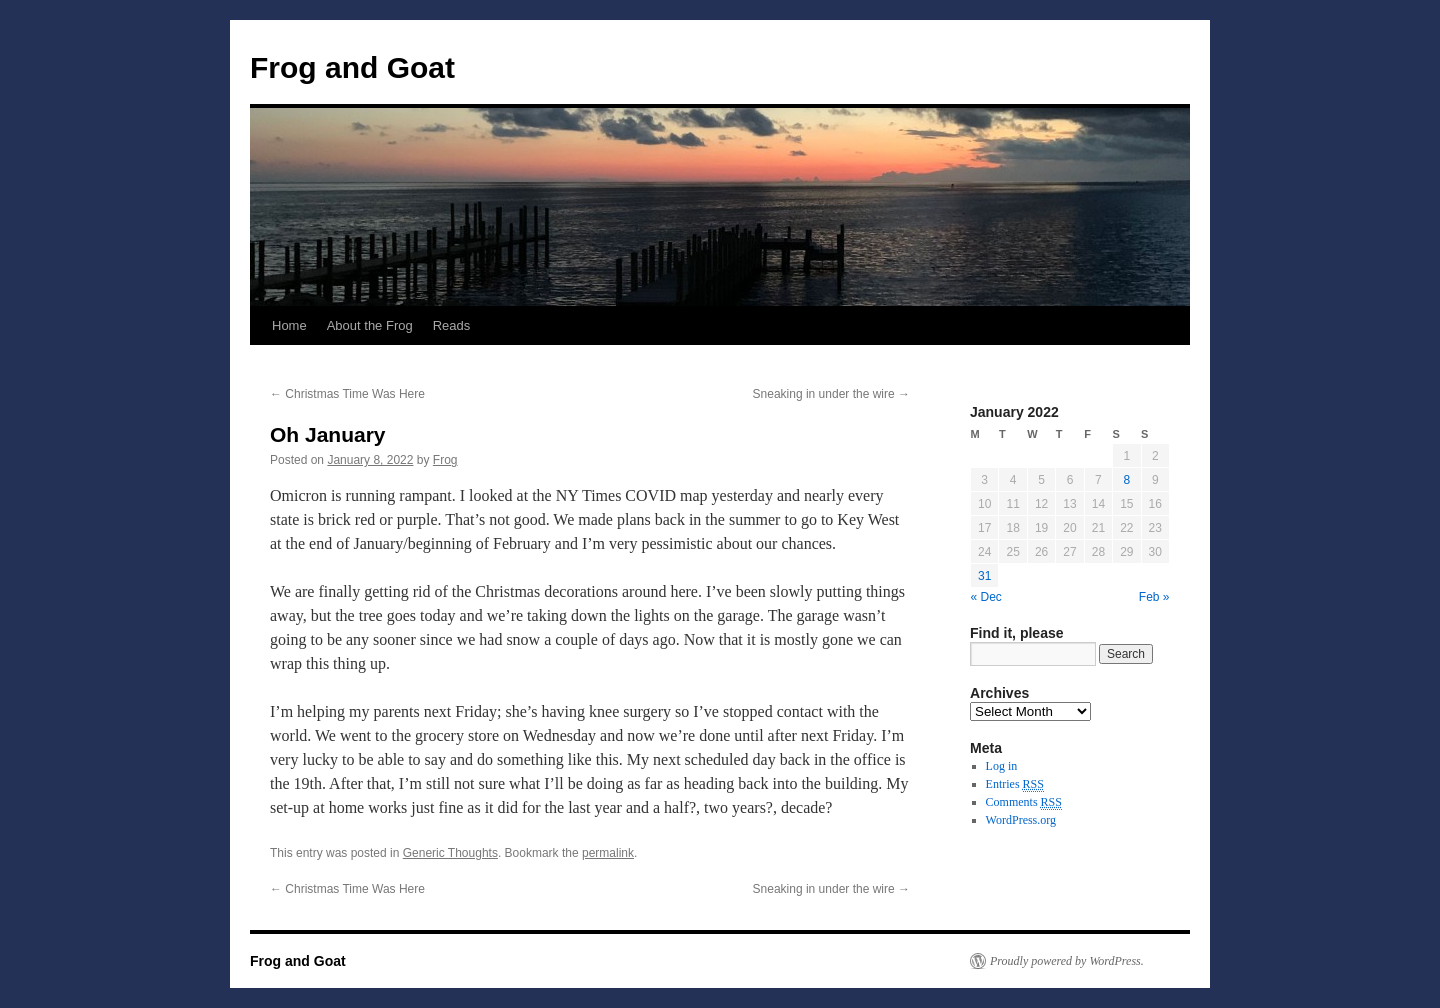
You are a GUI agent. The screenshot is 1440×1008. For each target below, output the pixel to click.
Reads (452, 325)
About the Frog (370, 325)
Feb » (1154, 597)
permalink (608, 853)
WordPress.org (1021, 820)
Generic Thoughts (450, 853)
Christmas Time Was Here (347, 394)
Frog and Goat (352, 67)
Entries (1015, 784)
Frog (445, 460)
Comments (1024, 802)
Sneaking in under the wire (831, 394)
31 (984, 576)
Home (289, 325)
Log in (1002, 766)
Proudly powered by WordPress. (1067, 961)
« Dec (986, 597)
